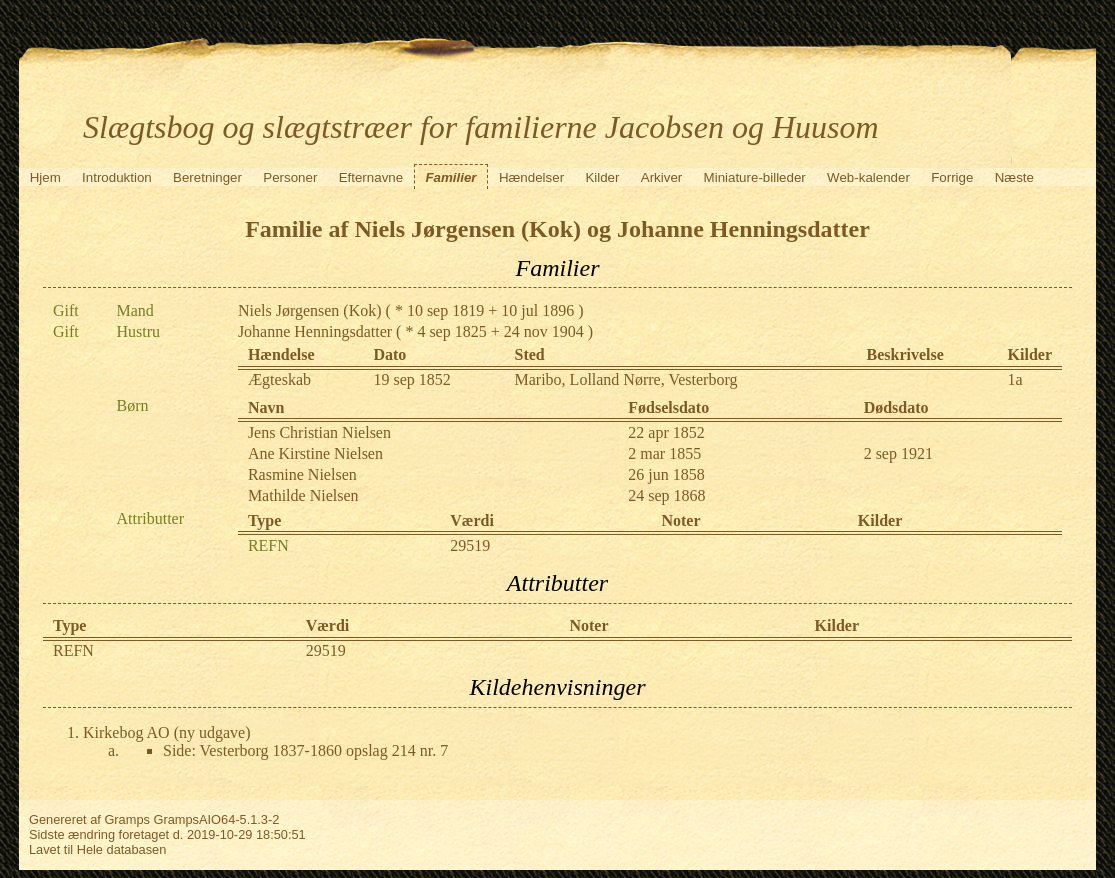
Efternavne (371, 177)
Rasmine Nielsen (302, 474)
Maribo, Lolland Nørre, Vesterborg (626, 379)
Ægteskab (279, 379)
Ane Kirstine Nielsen (315, 453)
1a (1015, 379)
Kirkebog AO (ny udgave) (167, 732)
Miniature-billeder (755, 177)
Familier (450, 177)
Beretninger (207, 177)
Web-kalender (868, 177)
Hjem (45, 177)
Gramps (127, 819)
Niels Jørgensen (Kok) (310, 310)
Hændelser (531, 177)
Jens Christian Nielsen (319, 432)
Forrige (952, 177)
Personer (290, 177)
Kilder (602, 177)
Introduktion (117, 177)
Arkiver (661, 177)
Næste (1014, 177)
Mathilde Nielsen (303, 495)
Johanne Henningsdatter (315, 331)
